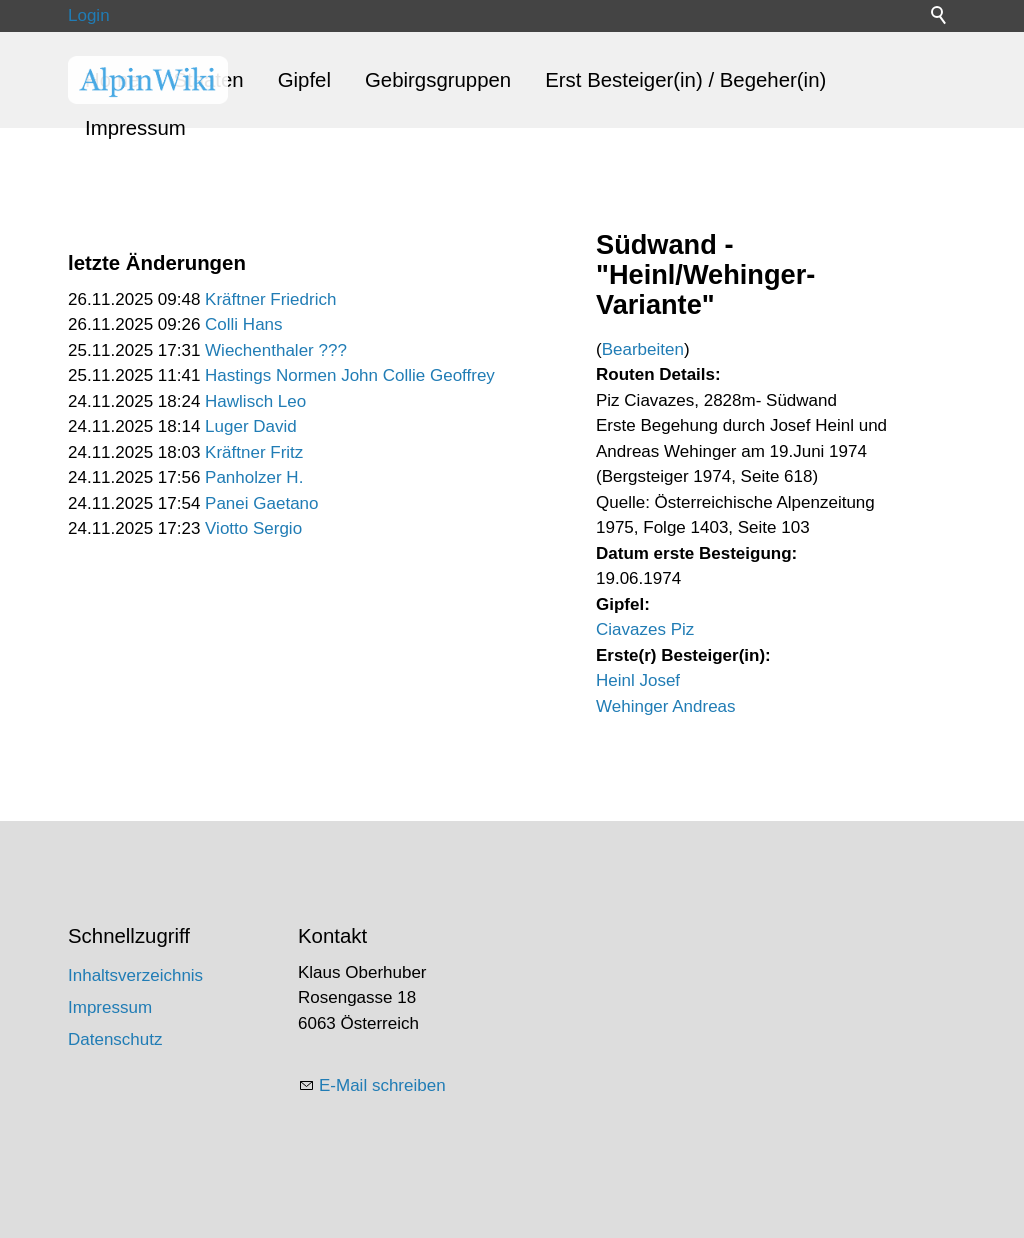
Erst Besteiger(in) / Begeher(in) (685, 80)
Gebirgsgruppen (438, 80)
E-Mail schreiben (382, 1085)
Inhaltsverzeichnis (135, 975)
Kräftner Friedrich (270, 299)
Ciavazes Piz (645, 629)
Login (89, 15)
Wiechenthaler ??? (276, 350)
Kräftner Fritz (254, 452)
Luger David (251, 426)
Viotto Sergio (253, 528)
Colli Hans (243, 324)
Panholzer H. (254, 477)
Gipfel (304, 80)
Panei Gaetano (261, 503)
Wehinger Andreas (666, 706)
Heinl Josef (638, 680)
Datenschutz (115, 1039)
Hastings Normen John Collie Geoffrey (350, 375)
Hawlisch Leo (255, 401)
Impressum (135, 128)
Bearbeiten (643, 349)
